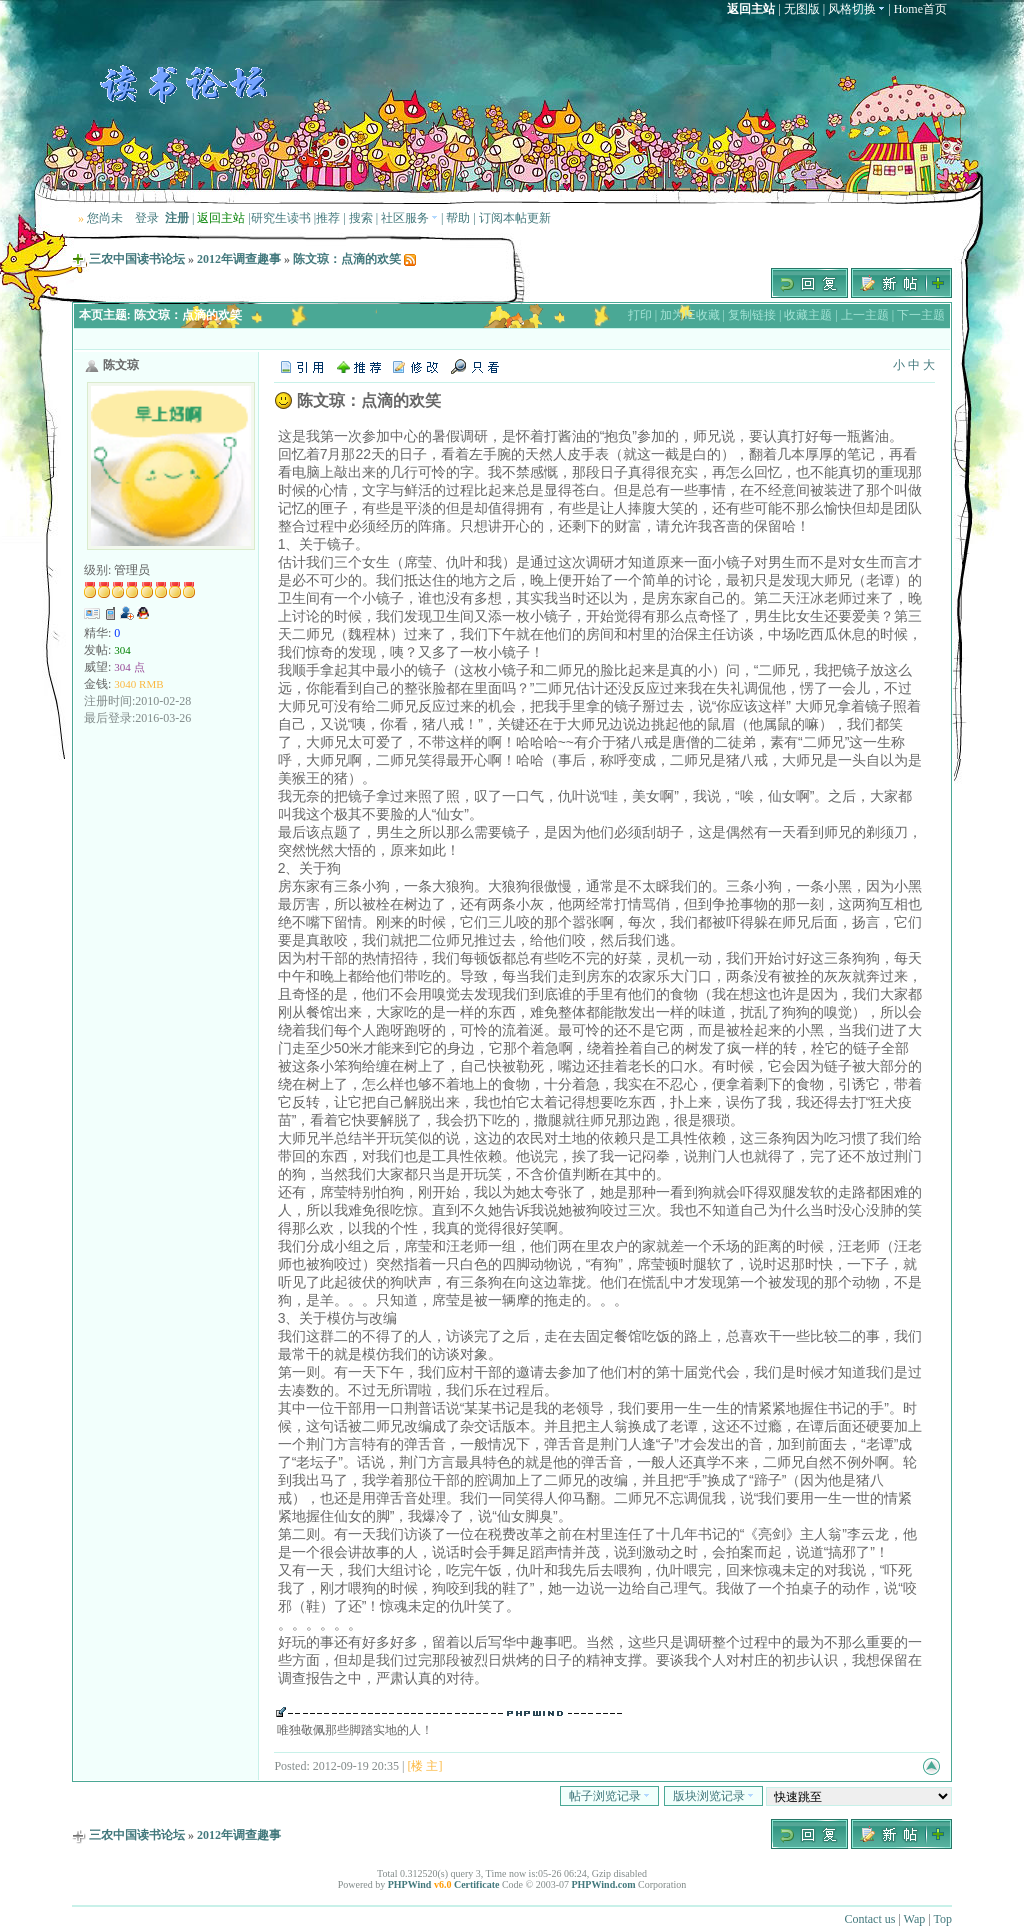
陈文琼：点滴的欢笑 (347, 259)
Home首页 (920, 9)
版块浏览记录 (713, 1796)
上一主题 (865, 315)
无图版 (802, 9)
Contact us (869, 1919)
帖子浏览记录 (609, 1796)
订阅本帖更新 (515, 218)
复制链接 (752, 315)
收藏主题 (808, 315)
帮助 (458, 218)
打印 (640, 315)
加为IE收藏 (689, 315)
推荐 (328, 218)
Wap (915, 1919)
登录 (147, 218)
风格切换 (856, 9)
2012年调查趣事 (239, 259)
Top (943, 1919)
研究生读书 (281, 218)
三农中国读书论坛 (137, 259)
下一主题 (921, 315)
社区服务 (409, 218)
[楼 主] (424, 1766)
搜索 (361, 218)
